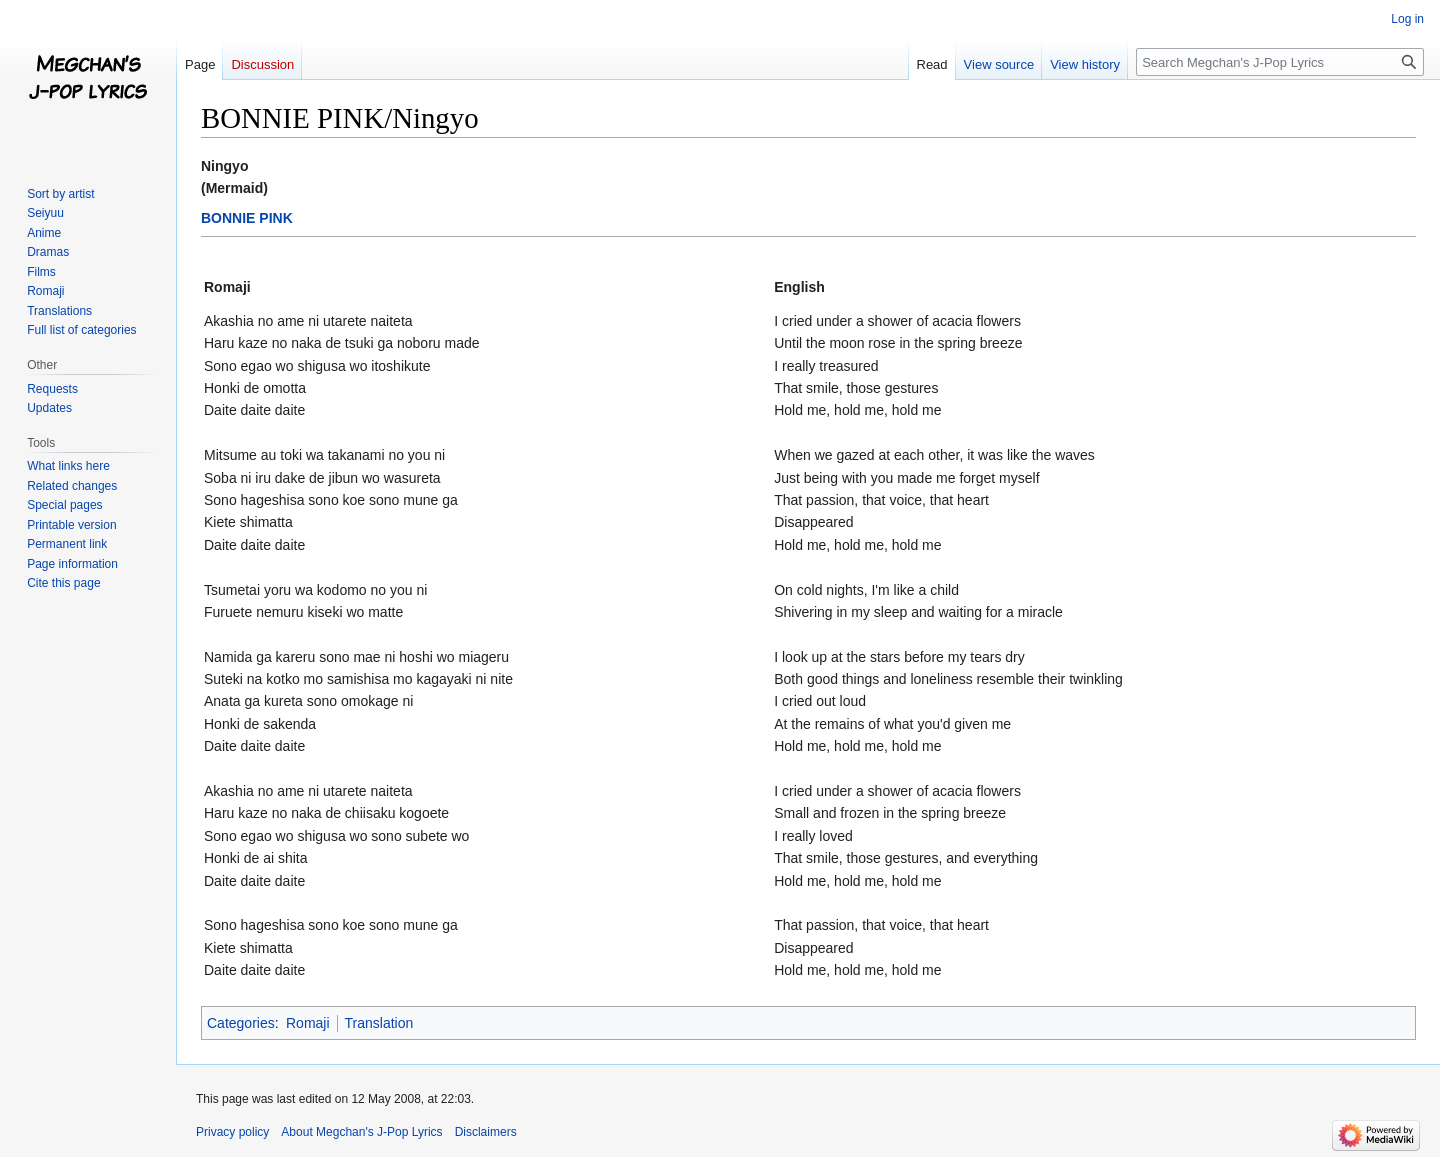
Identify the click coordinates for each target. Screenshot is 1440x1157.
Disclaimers (486, 1132)
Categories (241, 1023)
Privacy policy (232, 1132)
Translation (379, 1023)
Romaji (308, 1023)
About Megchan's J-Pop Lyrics (361, 1132)
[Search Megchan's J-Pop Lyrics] (1280, 62)
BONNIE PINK (247, 218)
